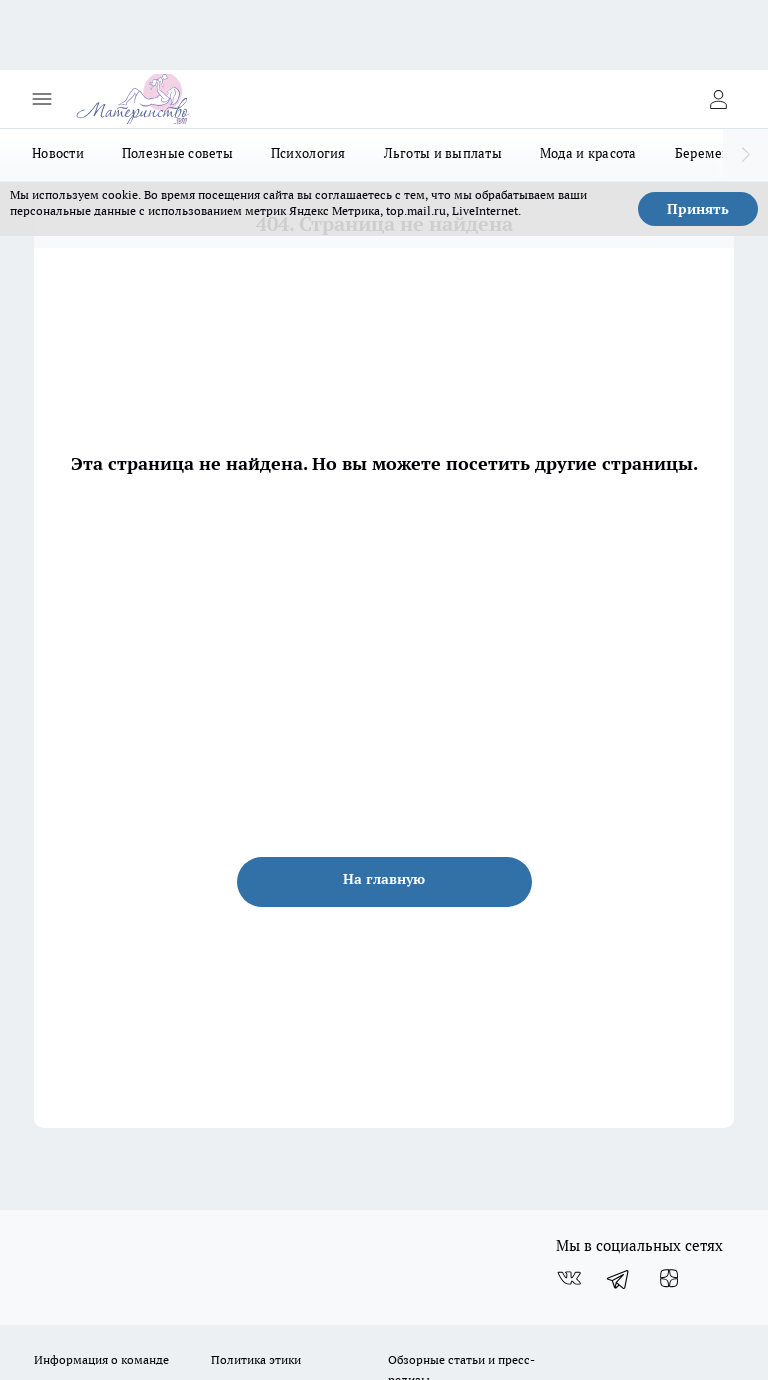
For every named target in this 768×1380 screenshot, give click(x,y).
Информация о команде (101, 1359)
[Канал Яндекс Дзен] (669, 1278)
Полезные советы (177, 153)
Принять (698, 209)
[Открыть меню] (42, 99)
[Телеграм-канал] (619, 1278)
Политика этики (256, 1359)
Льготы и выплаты (443, 153)
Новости (58, 153)
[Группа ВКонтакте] (569, 1278)
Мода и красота (588, 153)
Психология (308, 153)
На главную (384, 879)
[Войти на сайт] (718, 99)
